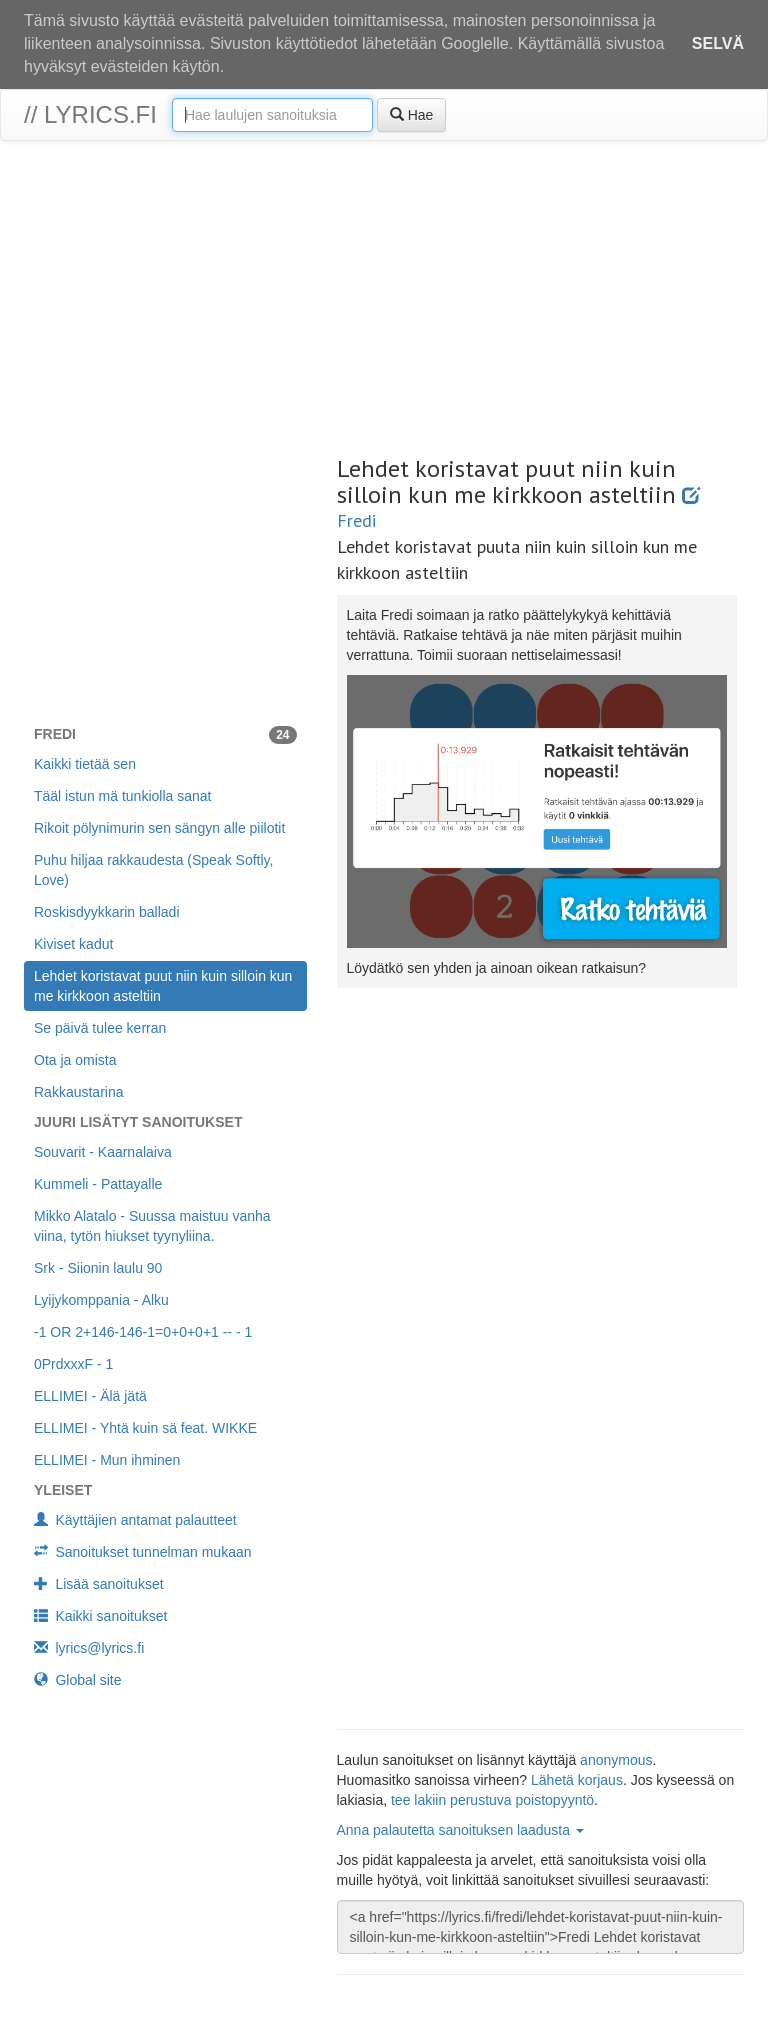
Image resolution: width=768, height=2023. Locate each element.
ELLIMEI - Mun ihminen (107, 1460)
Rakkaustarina (79, 1092)
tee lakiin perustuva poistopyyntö (492, 1800)
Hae (412, 115)
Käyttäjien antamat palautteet (135, 1520)
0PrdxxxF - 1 (73, 1364)
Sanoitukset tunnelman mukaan (143, 1552)
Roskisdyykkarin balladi (107, 912)
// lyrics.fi (90, 114)
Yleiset (63, 1490)
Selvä (718, 43)
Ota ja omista (75, 1060)
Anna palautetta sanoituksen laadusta (460, 1830)
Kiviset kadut (73, 944)
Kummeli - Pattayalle (98, 1184)
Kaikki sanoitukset (100, 1616)
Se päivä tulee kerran (100, 1028)
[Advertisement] (384, 301)
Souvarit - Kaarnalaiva (103, 1152)
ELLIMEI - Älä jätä (90, 1396)
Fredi (356, 520)
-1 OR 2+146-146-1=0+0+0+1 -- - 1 (143, 1332)
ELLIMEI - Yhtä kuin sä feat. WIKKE (145, 1428)
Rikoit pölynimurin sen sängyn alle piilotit (159, 828)
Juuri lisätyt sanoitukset (138, 1122)
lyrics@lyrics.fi (89, 1648)
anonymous (616, 1760)
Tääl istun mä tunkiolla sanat (122, 796)
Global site (78, 1680)
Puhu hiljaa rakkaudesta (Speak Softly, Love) (153, 870)
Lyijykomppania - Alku (101, 1300)
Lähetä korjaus (577, 1780)
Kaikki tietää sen (85, 764)
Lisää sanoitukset (99, 1584)
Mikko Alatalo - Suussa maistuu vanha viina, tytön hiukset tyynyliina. (152, 1226)
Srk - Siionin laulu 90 (98, 1268)
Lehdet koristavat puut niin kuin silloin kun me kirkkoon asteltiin (163, 986)
